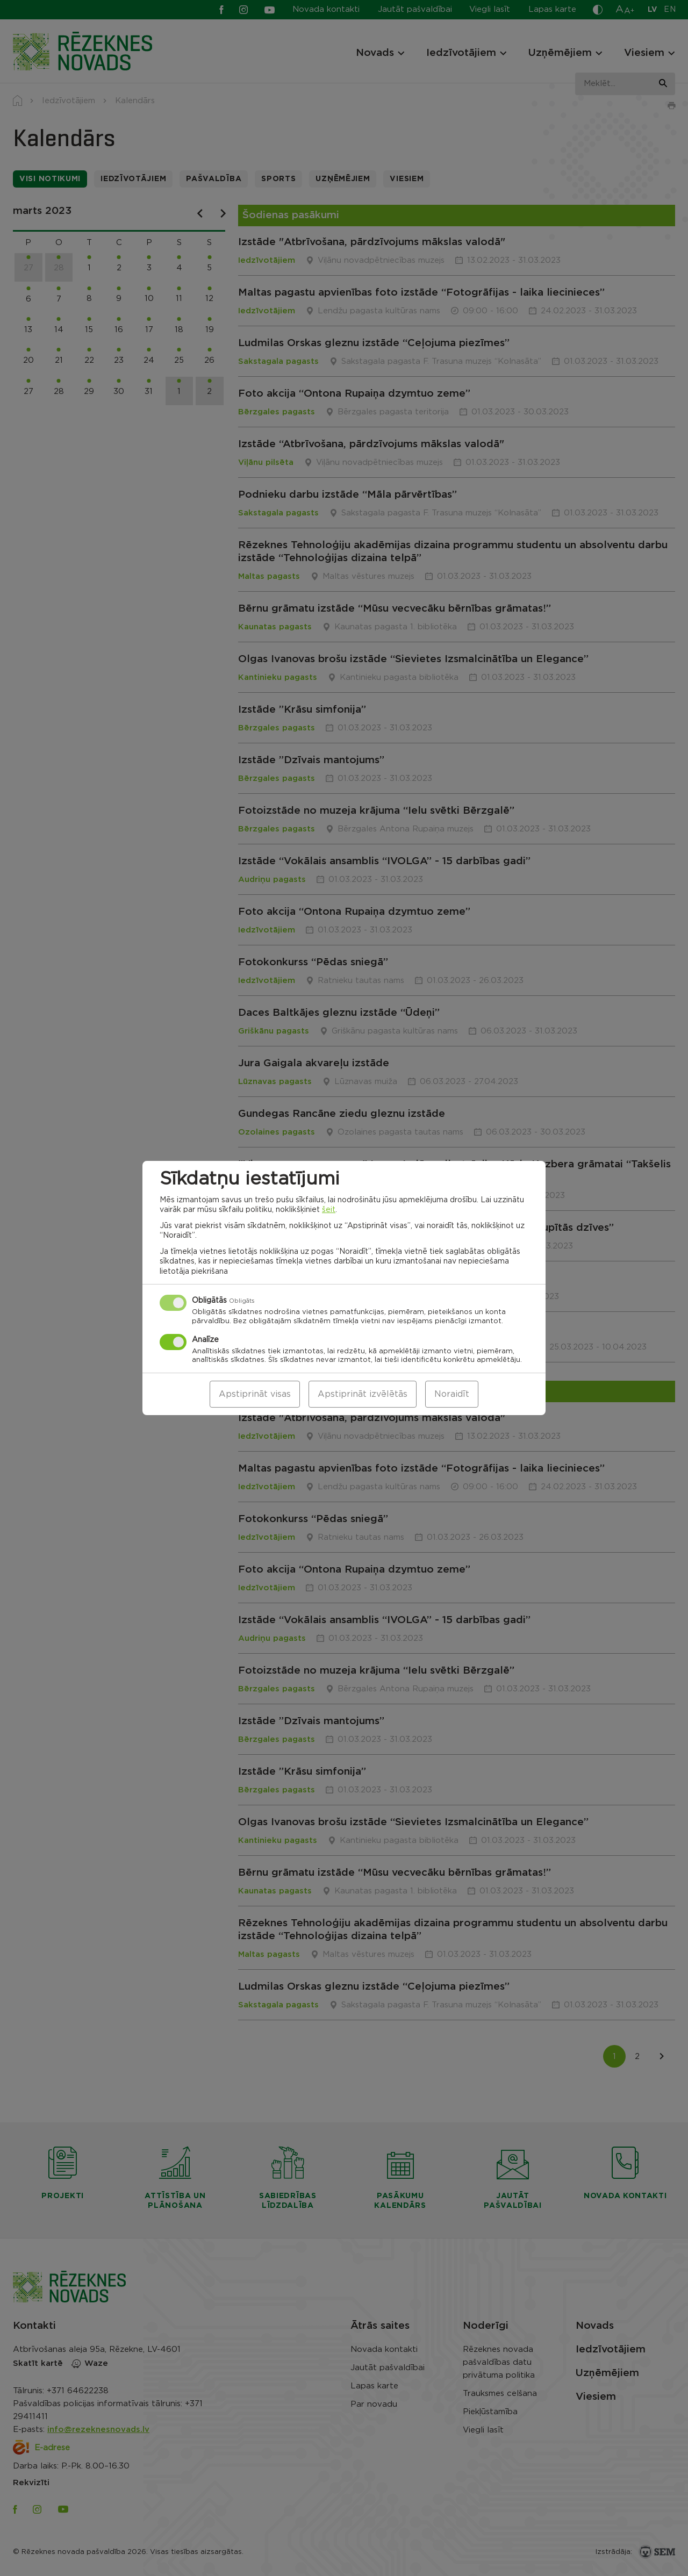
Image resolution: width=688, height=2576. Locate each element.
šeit (328, 1210)
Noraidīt (451, 1394)
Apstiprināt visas (255, 1394)
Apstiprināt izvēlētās (362, 1394)
